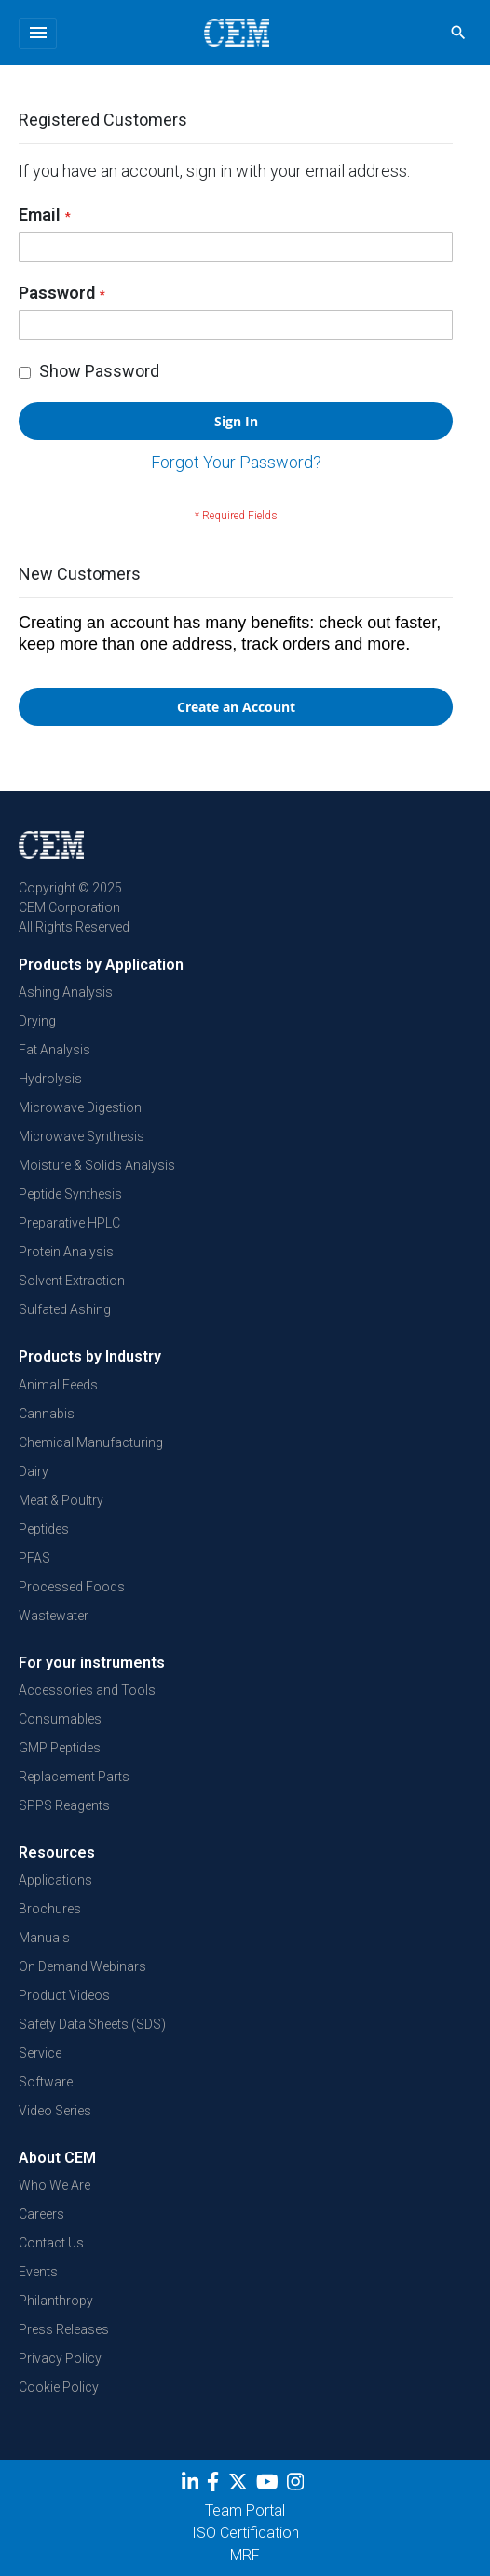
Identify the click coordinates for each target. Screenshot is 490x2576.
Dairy (33, 1471)
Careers (41, 2214)
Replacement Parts (74, 1776)
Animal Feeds (58, 1384)
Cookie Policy (59, 2387)
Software (46, 2081)
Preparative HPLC (69, 1222)
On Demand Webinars (82, 1966)
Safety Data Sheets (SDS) (92, 2024)
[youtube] (269, 2485)
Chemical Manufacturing (91, 1442)
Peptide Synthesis (70, 1194)
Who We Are (54, 2185)
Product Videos (64, 1995)
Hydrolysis (50, 1078)
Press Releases (64, 2329)
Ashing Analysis (66, 992)
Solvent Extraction (72, 1280)
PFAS (34, 1557)
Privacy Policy (60, 2358)
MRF (245, 2555)
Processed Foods (72, 1586)
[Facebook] (217, 2485)
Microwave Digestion (80, 1107)
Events (38, 2271)
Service (40, 2053)
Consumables (60, 1718)
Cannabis (47, 1413)
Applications (55, 1879)
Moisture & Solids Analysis (97, 1165)
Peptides (44, 1529)
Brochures (50, 1908)
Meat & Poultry (61, 1500)
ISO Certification (245, 2533)
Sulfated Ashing (65, 1309)
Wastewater (53, 1615)
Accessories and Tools (87, 1690)
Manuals (44, 1937)
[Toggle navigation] (38, 33)
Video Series (55, 2110)
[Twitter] (240, 2485)
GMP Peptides (60, 1747)
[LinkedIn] (192, 2485)
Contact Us (51, 2242)
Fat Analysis (54, 1049)
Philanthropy (56, 2300)
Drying (37, 1020)
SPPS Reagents (64, 1805)
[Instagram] (297, 2485)
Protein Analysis (66, 1251)
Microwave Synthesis (81, 1136)
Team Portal (245, 2510)
